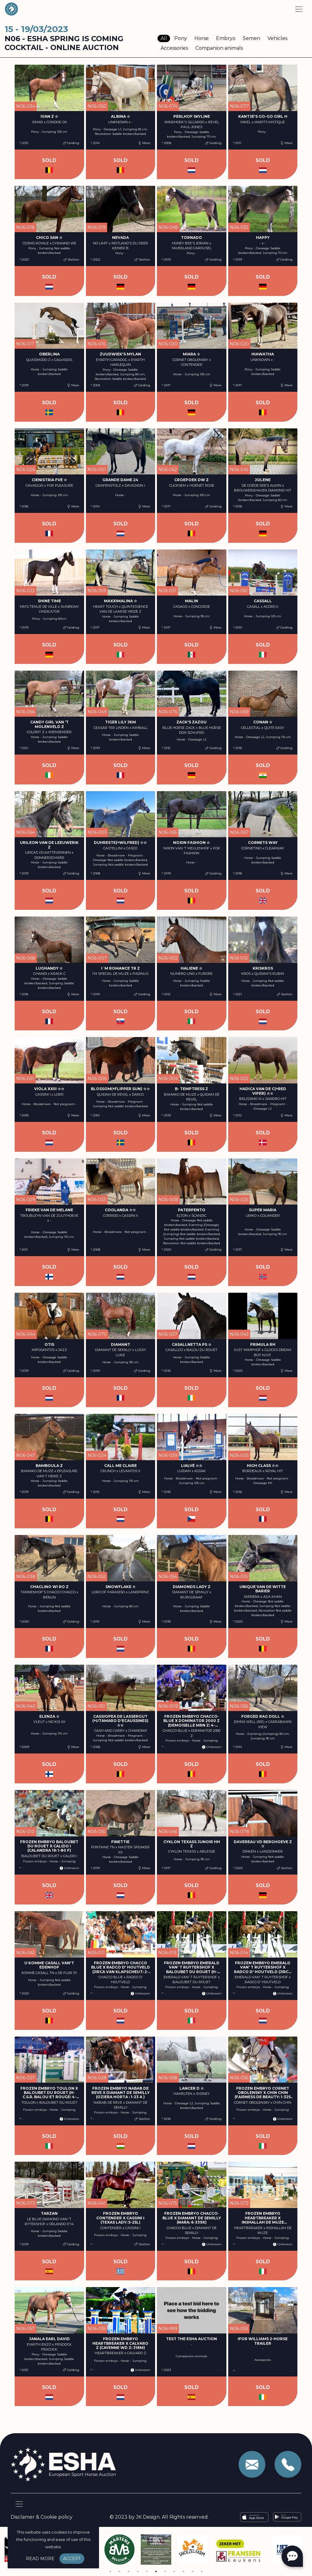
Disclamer (23, 2517)
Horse (201, 38)
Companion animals (219, 48)
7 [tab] (165, 2571)
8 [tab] (174, 2571)
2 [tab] (119, 2571)
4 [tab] (138, 2571)
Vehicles (277, 38)
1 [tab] (110, 2571)
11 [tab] (202, 2571)
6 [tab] (156, 2571)
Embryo (226, 38)
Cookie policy (57, 2517)
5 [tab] (147, 2571)
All (164, 38)
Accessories (174, 48)
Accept (72, 2558)
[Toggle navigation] (299, 9)
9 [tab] (183, 2571)
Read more (40, 2558)
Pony (180, 38)
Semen (251, 38)
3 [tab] (129, 2571)
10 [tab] (193, 2571)
